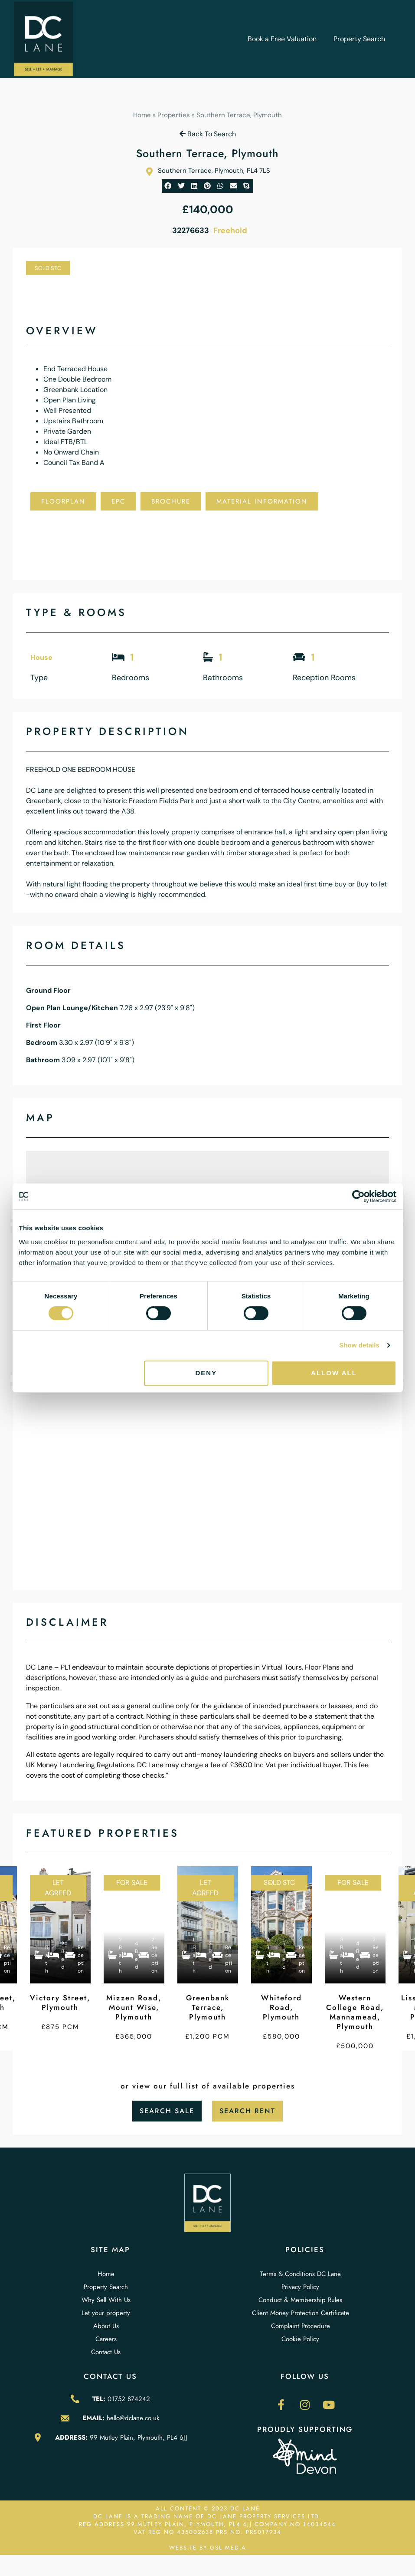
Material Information (261, 501)
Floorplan (63, 501)
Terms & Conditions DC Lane (300, 2274)
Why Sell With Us (106, 2300)
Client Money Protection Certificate (300, 2313)
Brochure (170, 501)
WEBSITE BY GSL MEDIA (207, 2547)
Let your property (106, 2313)
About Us (106, 2326)
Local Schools (69, 557)
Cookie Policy (300, 2339)
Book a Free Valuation (282, 38)
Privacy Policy (300, 2287)
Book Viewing (154, 528)
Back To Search (208, 133)
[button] (168, 186)
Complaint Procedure (300, 2326)
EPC (118, 501)
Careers (106, 2339)
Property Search (359, 38)
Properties (173, 115)
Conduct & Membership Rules (300, 2300)
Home (142, 115)
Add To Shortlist (73, 528)
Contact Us (106, 2352)
